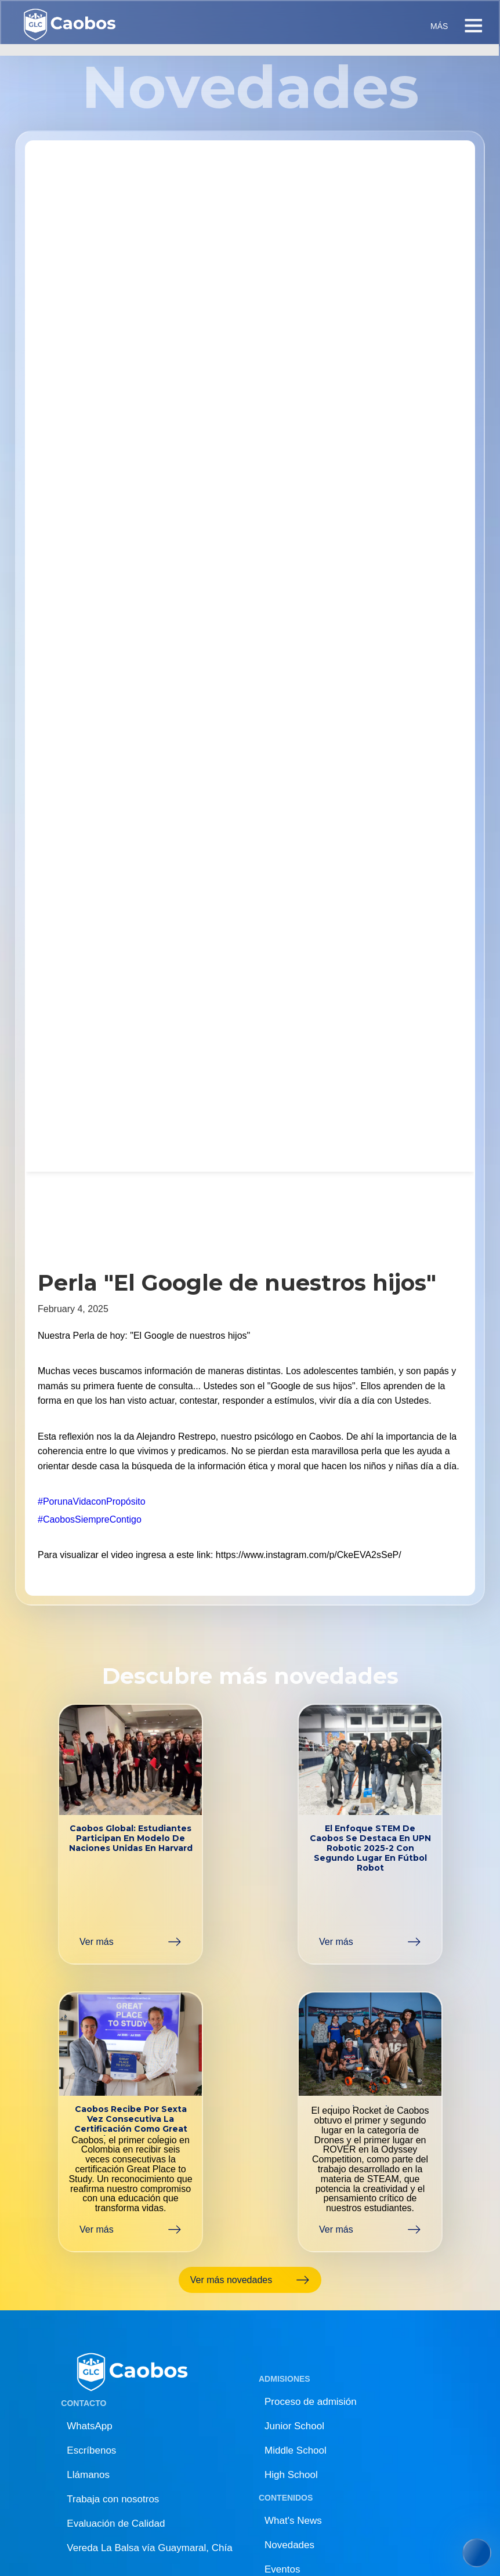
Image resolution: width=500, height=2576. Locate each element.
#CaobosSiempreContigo (90, 1519)
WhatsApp (89, 2426)
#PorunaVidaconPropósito (92, 1501)
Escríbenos (91, 2450)
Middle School (296, 2450)
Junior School (294, 2426)
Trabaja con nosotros (113, 2499)
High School (291, 2474)
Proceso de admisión (311, 2401)
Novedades (289, 2544)
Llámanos (88, 2474)
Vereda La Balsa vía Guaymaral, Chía (149, 2547)
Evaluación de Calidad (116, 2523)
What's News (293, 2520)
